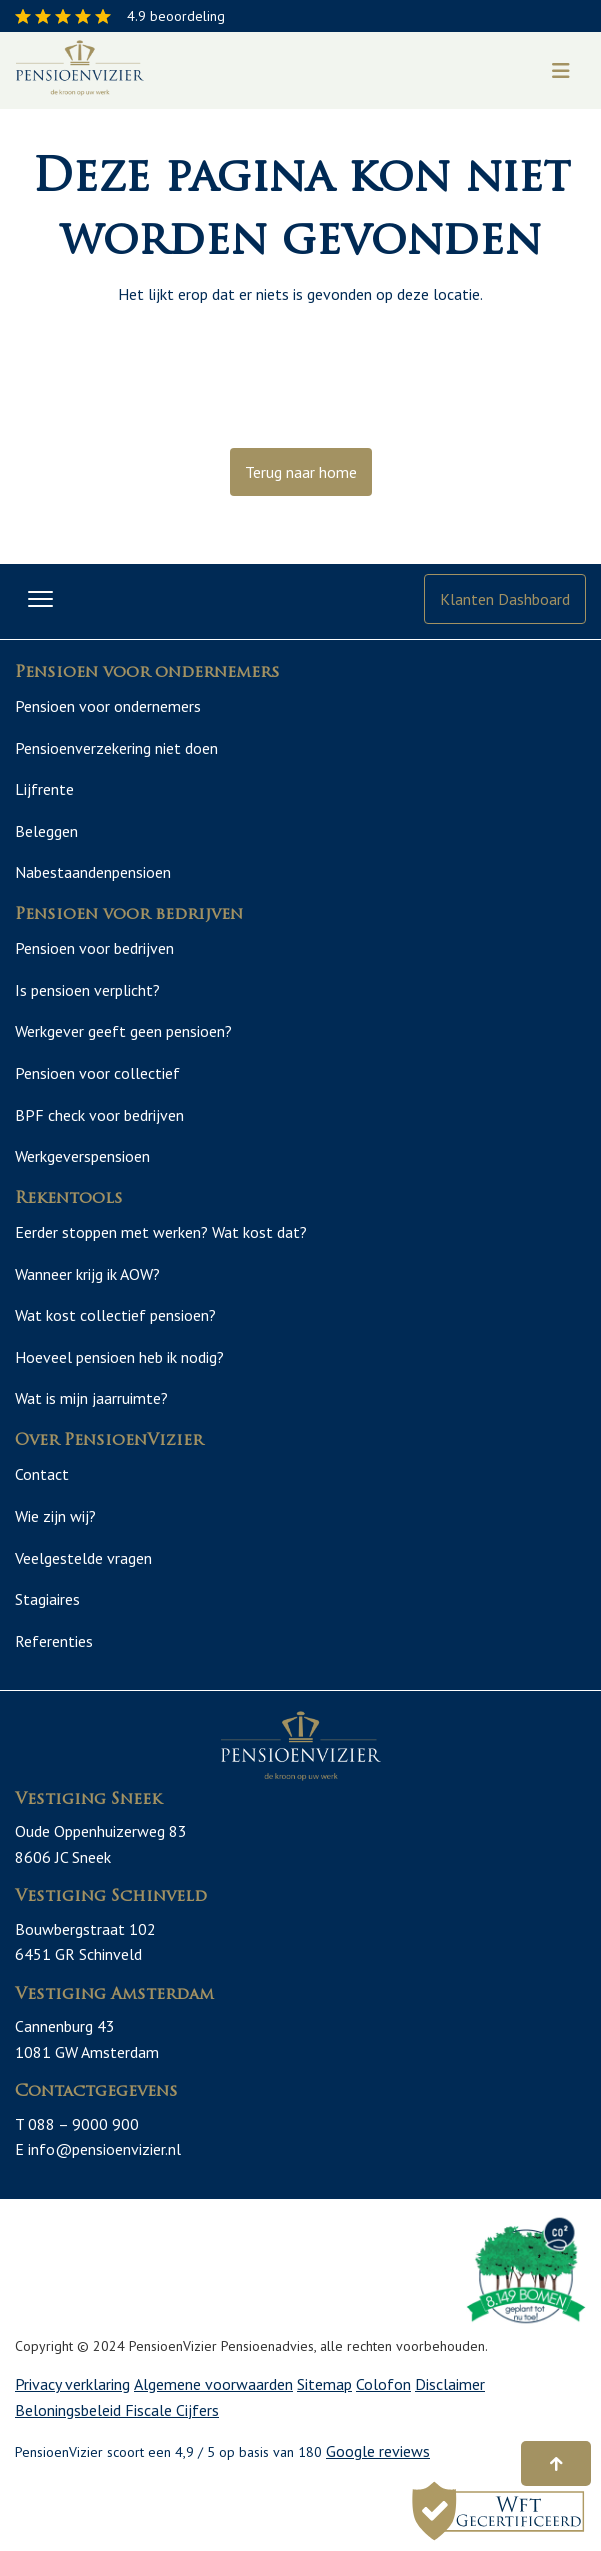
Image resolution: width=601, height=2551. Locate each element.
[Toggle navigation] (561, 71)
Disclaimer (450, 2377)
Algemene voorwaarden (213, 2377)
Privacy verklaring (72, 2377)
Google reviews (378, 2444)
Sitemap (324, 2377)
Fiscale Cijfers (172, 2402)
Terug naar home (301, 472)
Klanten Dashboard (505, 599)
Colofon (383, 2377)
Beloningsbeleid (70, 2402)
